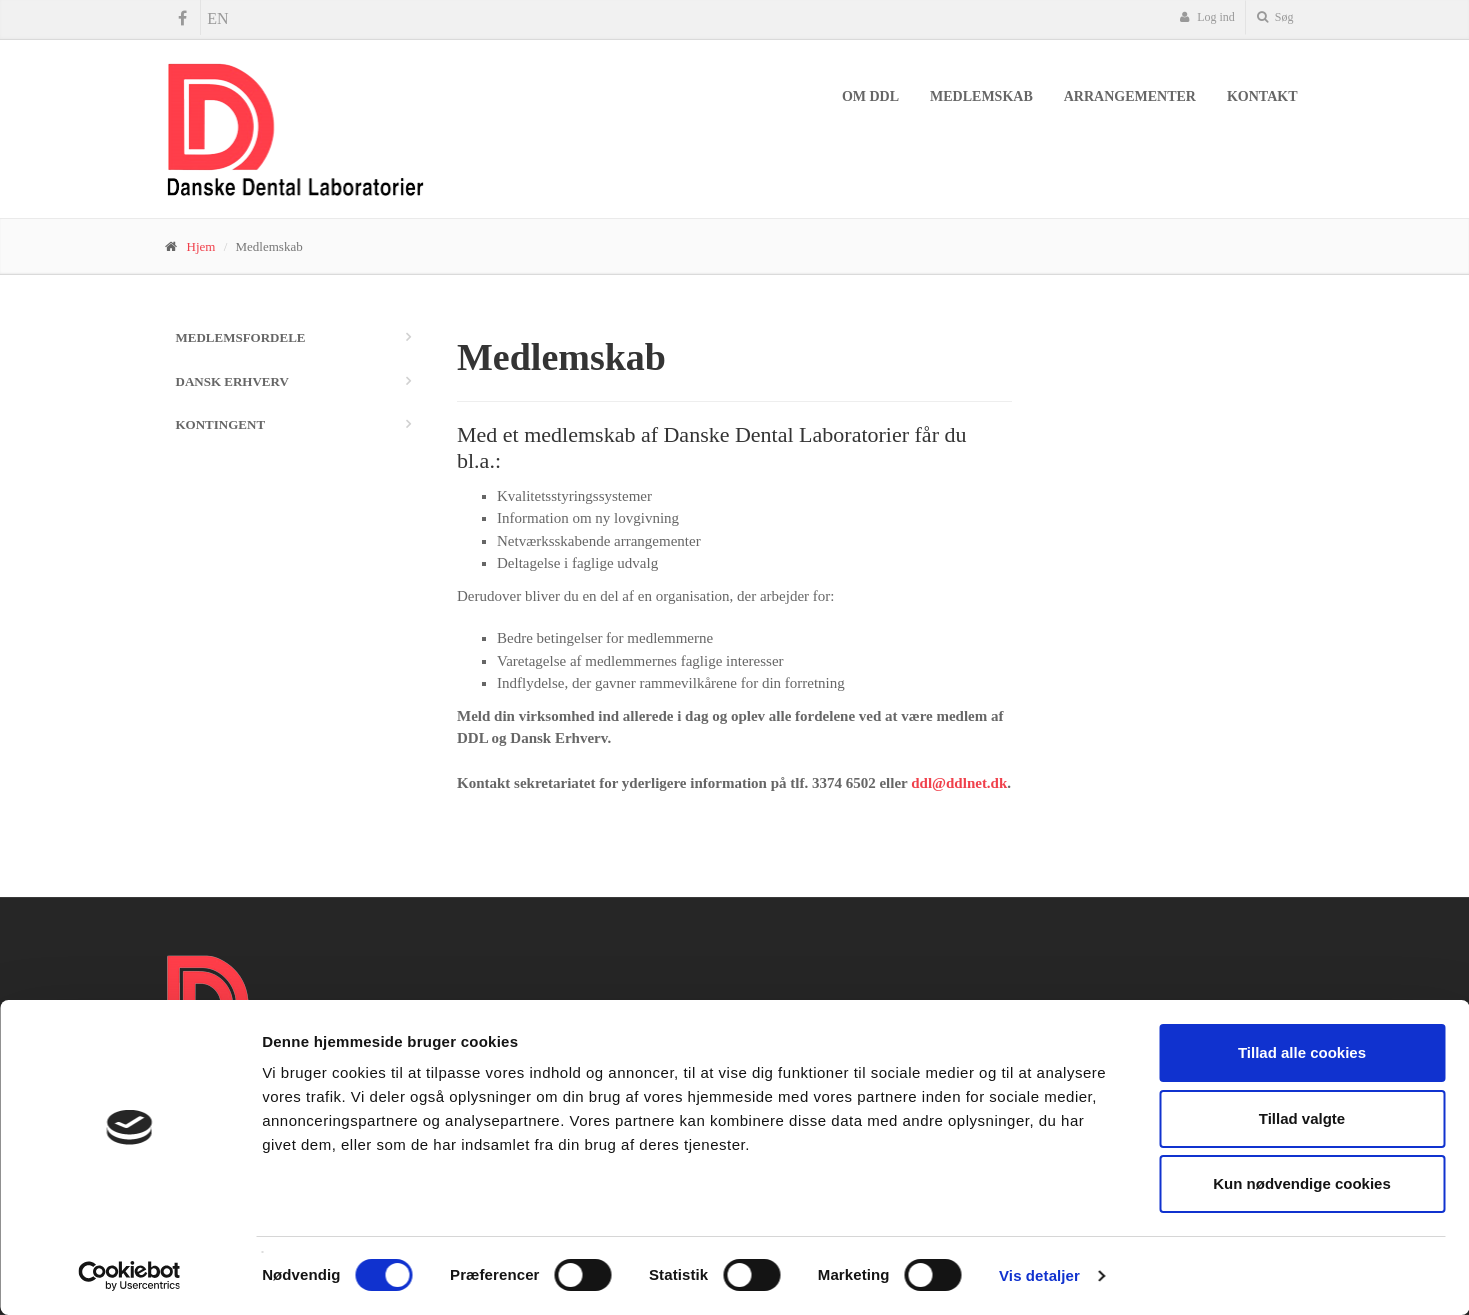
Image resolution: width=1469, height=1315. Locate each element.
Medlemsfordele (241, 337)
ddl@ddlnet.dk (959, 783)
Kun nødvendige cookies (1302, 1183)
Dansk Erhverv (232, 381)
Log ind (1207, 17)
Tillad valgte (1302, 1118)
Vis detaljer (1039, 1275)
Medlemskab (981, 96)
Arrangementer (1130, 96)
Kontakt (1262, 96)
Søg (1275, 17)
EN (217, 18)
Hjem (201, 246)
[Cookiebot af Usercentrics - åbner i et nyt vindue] (129, 1276)
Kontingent (221, 424)
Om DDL (870, 96)
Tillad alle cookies (1302, 1052)
